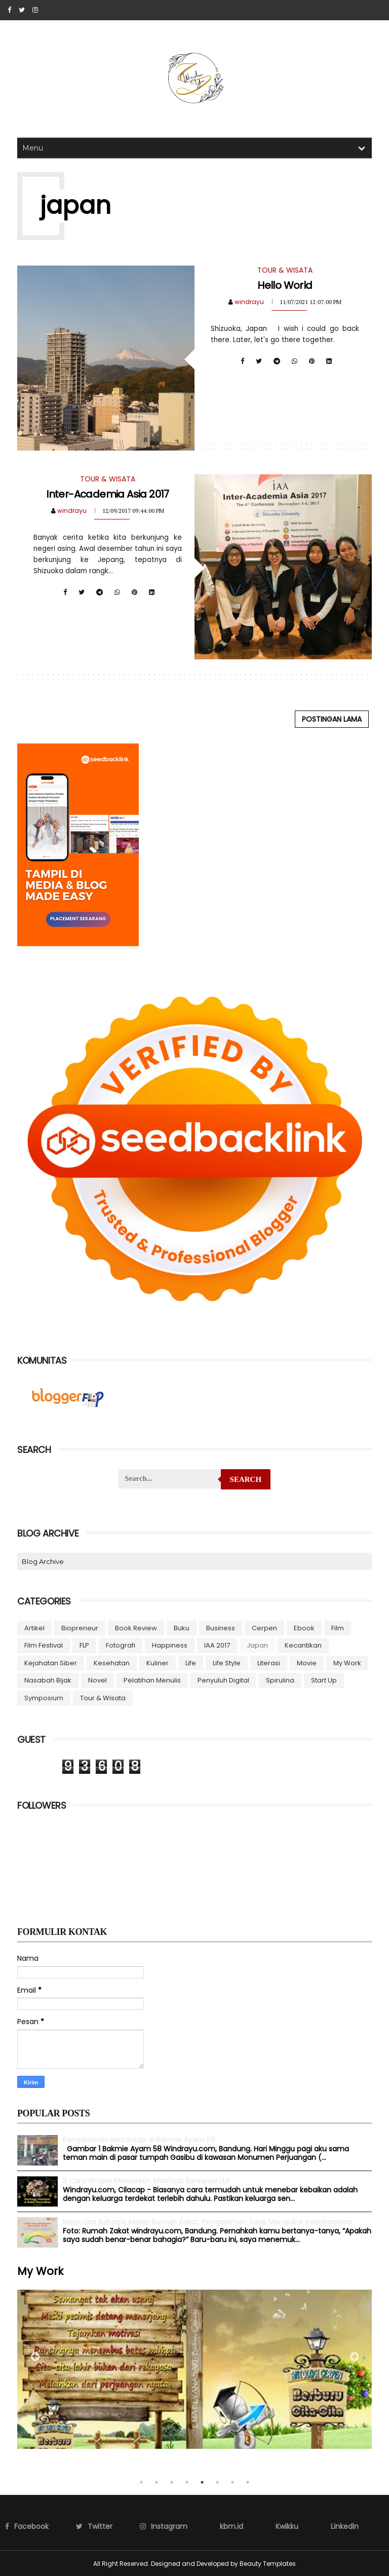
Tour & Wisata (103, 1697)
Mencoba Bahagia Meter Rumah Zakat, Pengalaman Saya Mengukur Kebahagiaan (207, 2221)
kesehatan (112, 1662)
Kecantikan (303, 1645)
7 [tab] (232, 2482)
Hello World (284, 285)
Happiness (169, 1645)
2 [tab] (156, 2482)
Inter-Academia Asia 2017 (107, 494)
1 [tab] (141, 2482)
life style (227, 1662)
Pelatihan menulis (152, 1680)
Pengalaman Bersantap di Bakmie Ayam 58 (139, 2139)
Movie (307, 1662)
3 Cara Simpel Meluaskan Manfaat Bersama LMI (146, 2180)
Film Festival (43, 1645)
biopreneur (79, 1627)
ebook (304, 1627)
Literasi (268, 1662)
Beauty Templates (268, 2563)
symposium (43, 1697)
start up (324, 1680)
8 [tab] (248, 2482)
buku (181, 1627)
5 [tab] (202, 2482)
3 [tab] (172, 2482)
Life (190, 1662)
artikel (34, 1627)
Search (246, 1479)
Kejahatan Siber (50, 1662)
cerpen (264, 1627)
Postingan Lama (332, 719)
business (220, 1627)
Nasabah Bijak (47, 1680)
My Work (347, 1662)
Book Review (136, 1627)
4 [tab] (187, 2482)
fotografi (120, 1645)
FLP (84, 1645)
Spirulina (280, 1680)
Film (337, 1627)
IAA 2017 (217, 1645)
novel (97, 1680)
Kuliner (157, 1662)
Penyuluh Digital (223, 1680)
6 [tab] (217, 2482)
